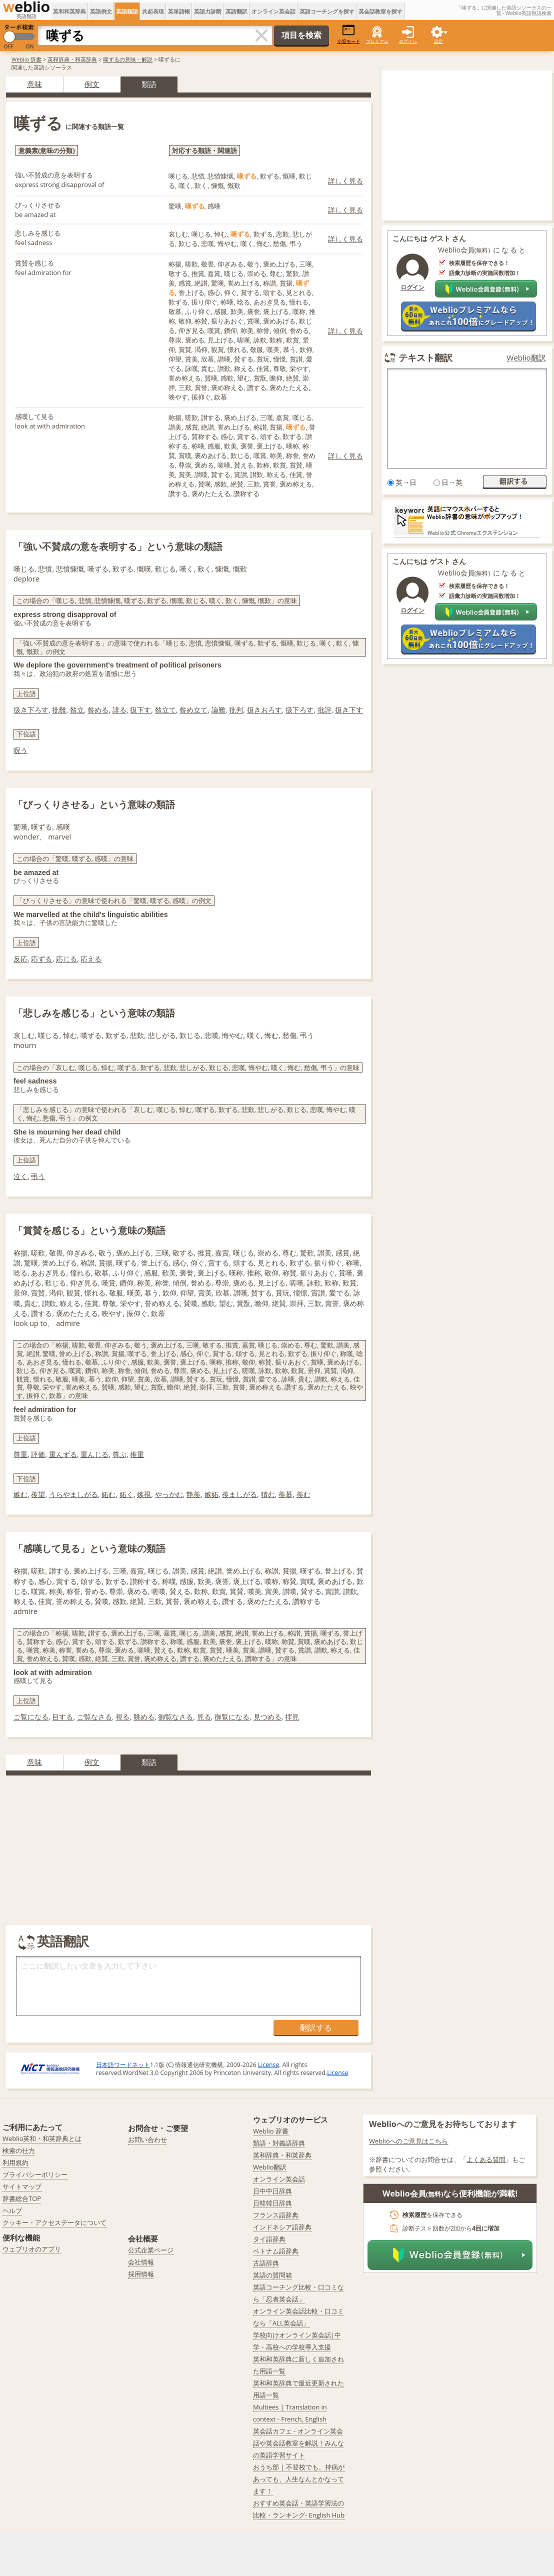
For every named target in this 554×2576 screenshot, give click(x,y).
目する (62, 1717)
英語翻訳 (237, 11)
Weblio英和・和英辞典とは (42, 2138)
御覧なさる (175, 1717)
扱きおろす (264, 709)
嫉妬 (211, 1494)
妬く (127, 1494)
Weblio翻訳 (526, 358)
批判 (236, 709)
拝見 (292, 1717)
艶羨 (193, 1494)
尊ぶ (119, 1454)
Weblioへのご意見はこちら (408, 2141)
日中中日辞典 (272, 2191)
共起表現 (153, 11)
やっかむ (169, 1494)
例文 (92, 84)
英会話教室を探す (380, 11)
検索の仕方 (18, 2150)
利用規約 (15, 2162)
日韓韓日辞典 (272, 2203)
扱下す (140, 709)
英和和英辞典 (69, 11)
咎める (98, 709)
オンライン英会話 (274, 11)
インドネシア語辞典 (282, 2227)
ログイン (408, 41)
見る (204, 1717)
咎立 (77, 709)
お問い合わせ (147, 2139)
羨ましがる (239, 1494)
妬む (109, 1494)
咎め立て (194, 709)
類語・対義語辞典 (279, 2143)
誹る (119, 709)
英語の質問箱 (272, 2275)
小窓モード (349, 34)
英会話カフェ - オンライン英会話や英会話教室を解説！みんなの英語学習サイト (298, 2443)
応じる (66, 959)
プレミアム (377, 41)
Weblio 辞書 (27, 59)
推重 (137, 1454)
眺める (144, 1717)
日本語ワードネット (123, 2064)
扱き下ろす (31, 709)
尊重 (21, 1454)
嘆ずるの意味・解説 (127, 59)
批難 (59, 709)
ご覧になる (31, 1717)
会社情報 (141, 2262)
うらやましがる (73, 1494)
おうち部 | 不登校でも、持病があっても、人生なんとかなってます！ (298, 2479)
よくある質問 (486, 2159)
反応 (21, 959)
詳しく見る (345, 181)
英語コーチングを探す (327, 11)
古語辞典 (266, 2263)
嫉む (21, 1494)
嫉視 (144, 1494)
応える (91, 959)
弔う (38, 1176)
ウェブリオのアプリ (31, 2249)
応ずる (41, 959)
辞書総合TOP (21, 2198)
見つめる (268, 1717)
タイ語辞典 (269, 2239)
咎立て (165, 709)
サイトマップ (22, 2186)
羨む (303, 1494)
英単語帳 (179, 11)
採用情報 (141, 2274)
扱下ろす (300, 709)
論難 (219, 709)
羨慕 (285, 1494)
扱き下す (349, 709)
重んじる (94, 1454)
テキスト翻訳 (425, 358)
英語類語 (127, 11)
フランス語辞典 (275, 2215)
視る (123, 1717)
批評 (325, 709)
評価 (38, 1454)
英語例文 (101, 11)
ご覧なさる (94, 1717)
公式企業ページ (151, 2250)
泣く (21, 1176)
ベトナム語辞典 (275, 2251)
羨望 (38, 1494)
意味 (34, 84)
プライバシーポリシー (35, 2174)
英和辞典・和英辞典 (72, 59)
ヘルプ (12, 2210)
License (268, 2064)
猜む (268, 1494)
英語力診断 (208, 11)
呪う (21, 750)
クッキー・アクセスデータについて (54, 2222)
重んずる (63, 1454)
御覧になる (232, 1717)
